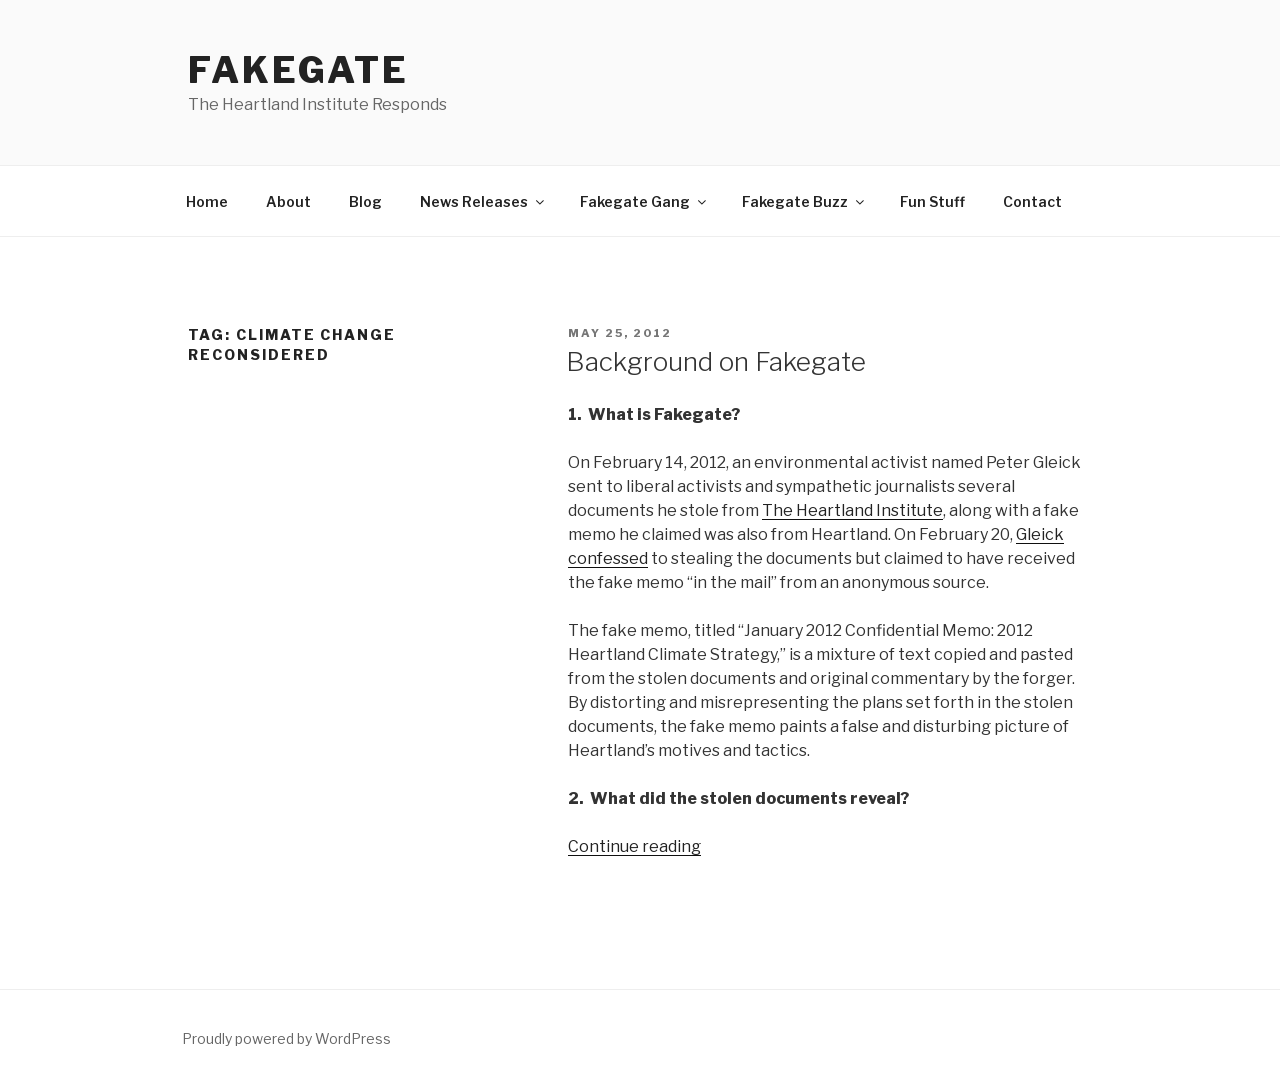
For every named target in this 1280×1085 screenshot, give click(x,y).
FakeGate (298, 70)
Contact (1032, 201)
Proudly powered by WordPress (286, 1038)
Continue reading (634, 846)
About (288, 201)
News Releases (483, 201)
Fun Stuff (932, 201)
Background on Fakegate (716, 361)
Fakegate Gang (644, 201)
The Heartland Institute (852, 510)
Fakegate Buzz (804, 201)
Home (207, 201)
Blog (365, 201)
